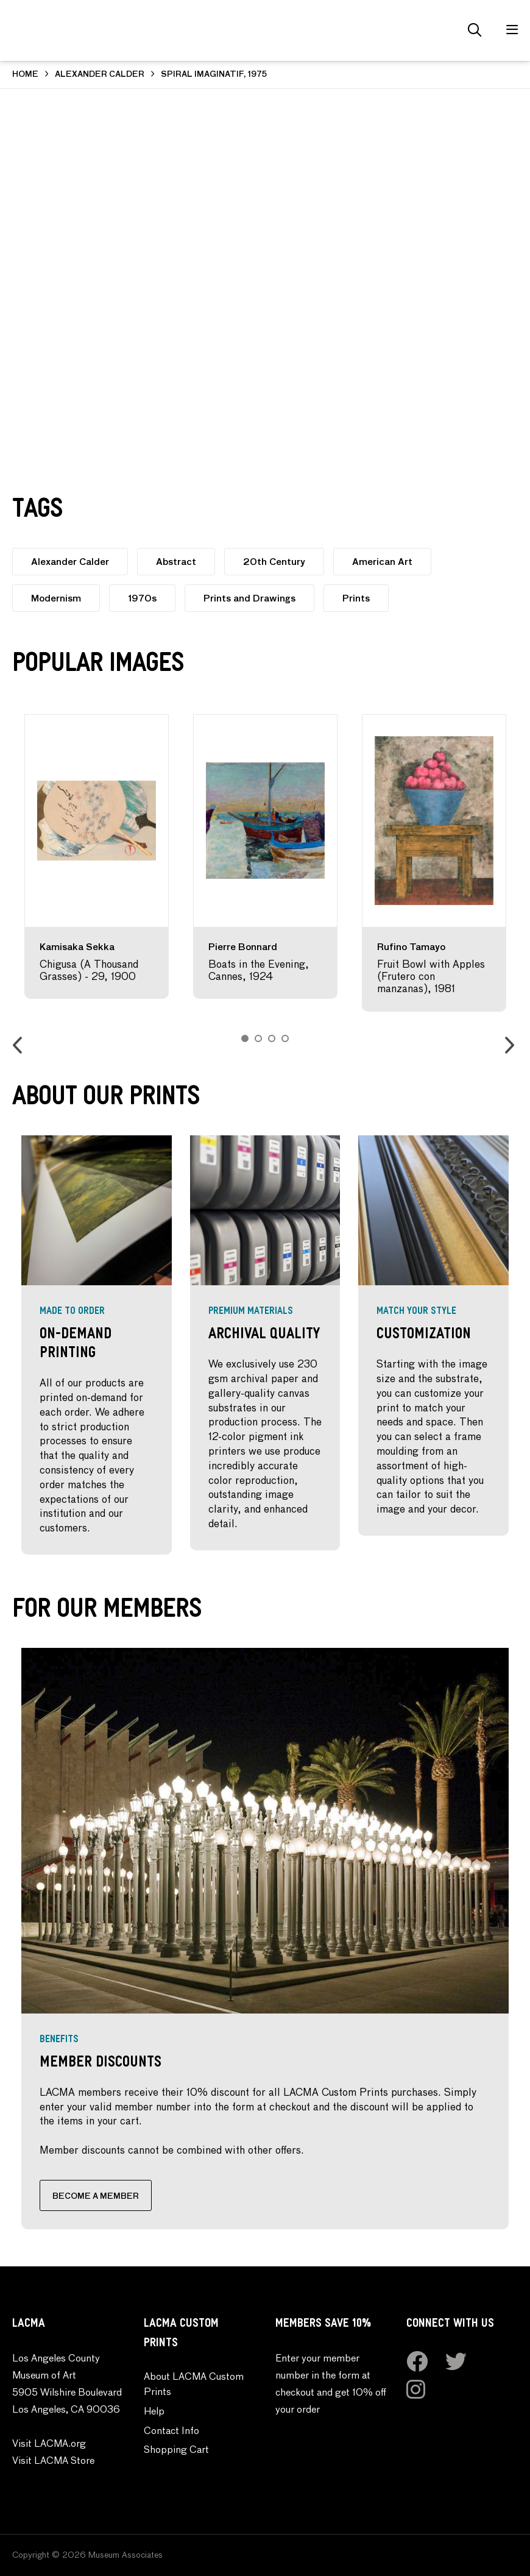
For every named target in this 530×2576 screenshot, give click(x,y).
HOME (25, 75)
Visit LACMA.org (49, 2444)
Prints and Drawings (249, 598)
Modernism (56, 598)
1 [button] (245, 1038)
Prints (356, 598)
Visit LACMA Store (53, 2461)
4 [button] (285, 1038)
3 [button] (271, 1038)
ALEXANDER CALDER (99, 75)
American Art (382, 562)
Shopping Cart (176, 2450)
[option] (96, 857)
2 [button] (258, 1038)
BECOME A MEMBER (95, 2197)
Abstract (176, 562)
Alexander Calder (70, 562)
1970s (142, 598)
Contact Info (171, 2431)
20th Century (274, 562)
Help (154, 2412)
